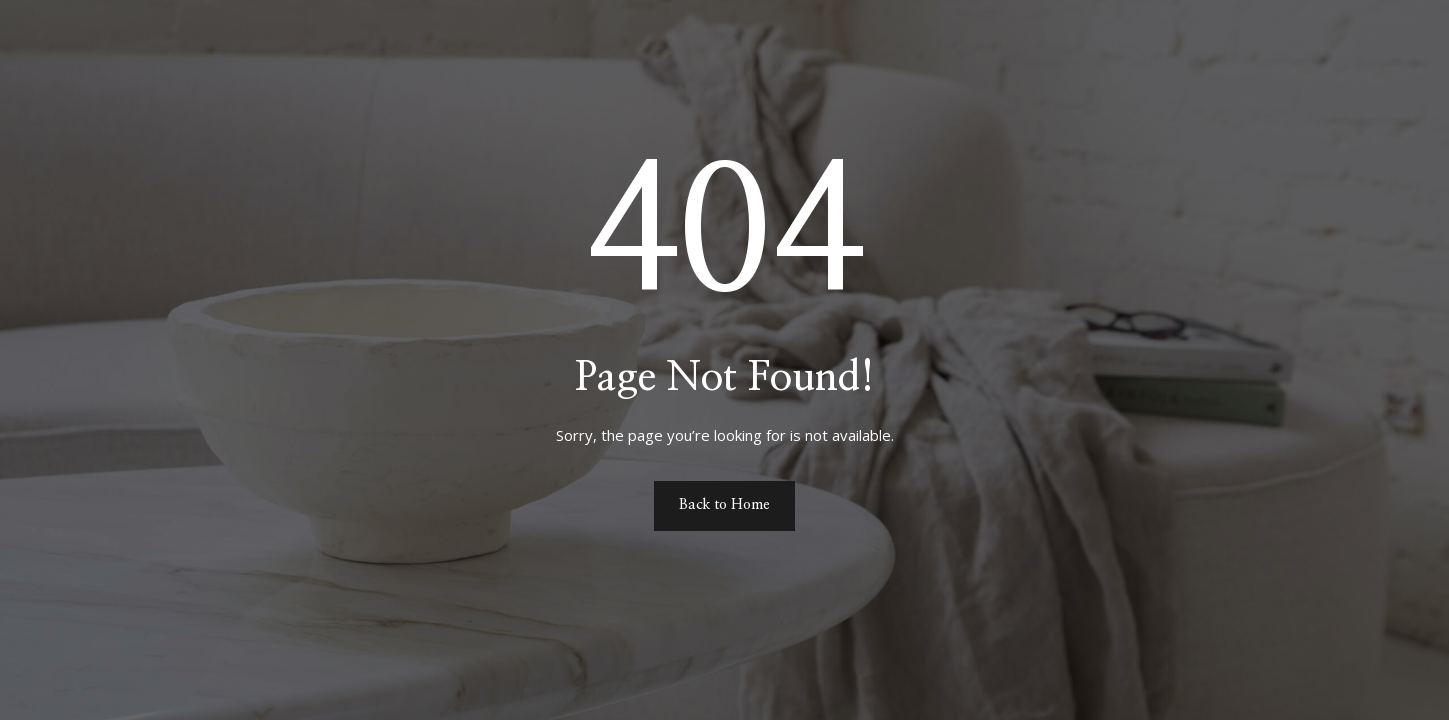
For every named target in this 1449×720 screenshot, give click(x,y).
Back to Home (724, 505)
